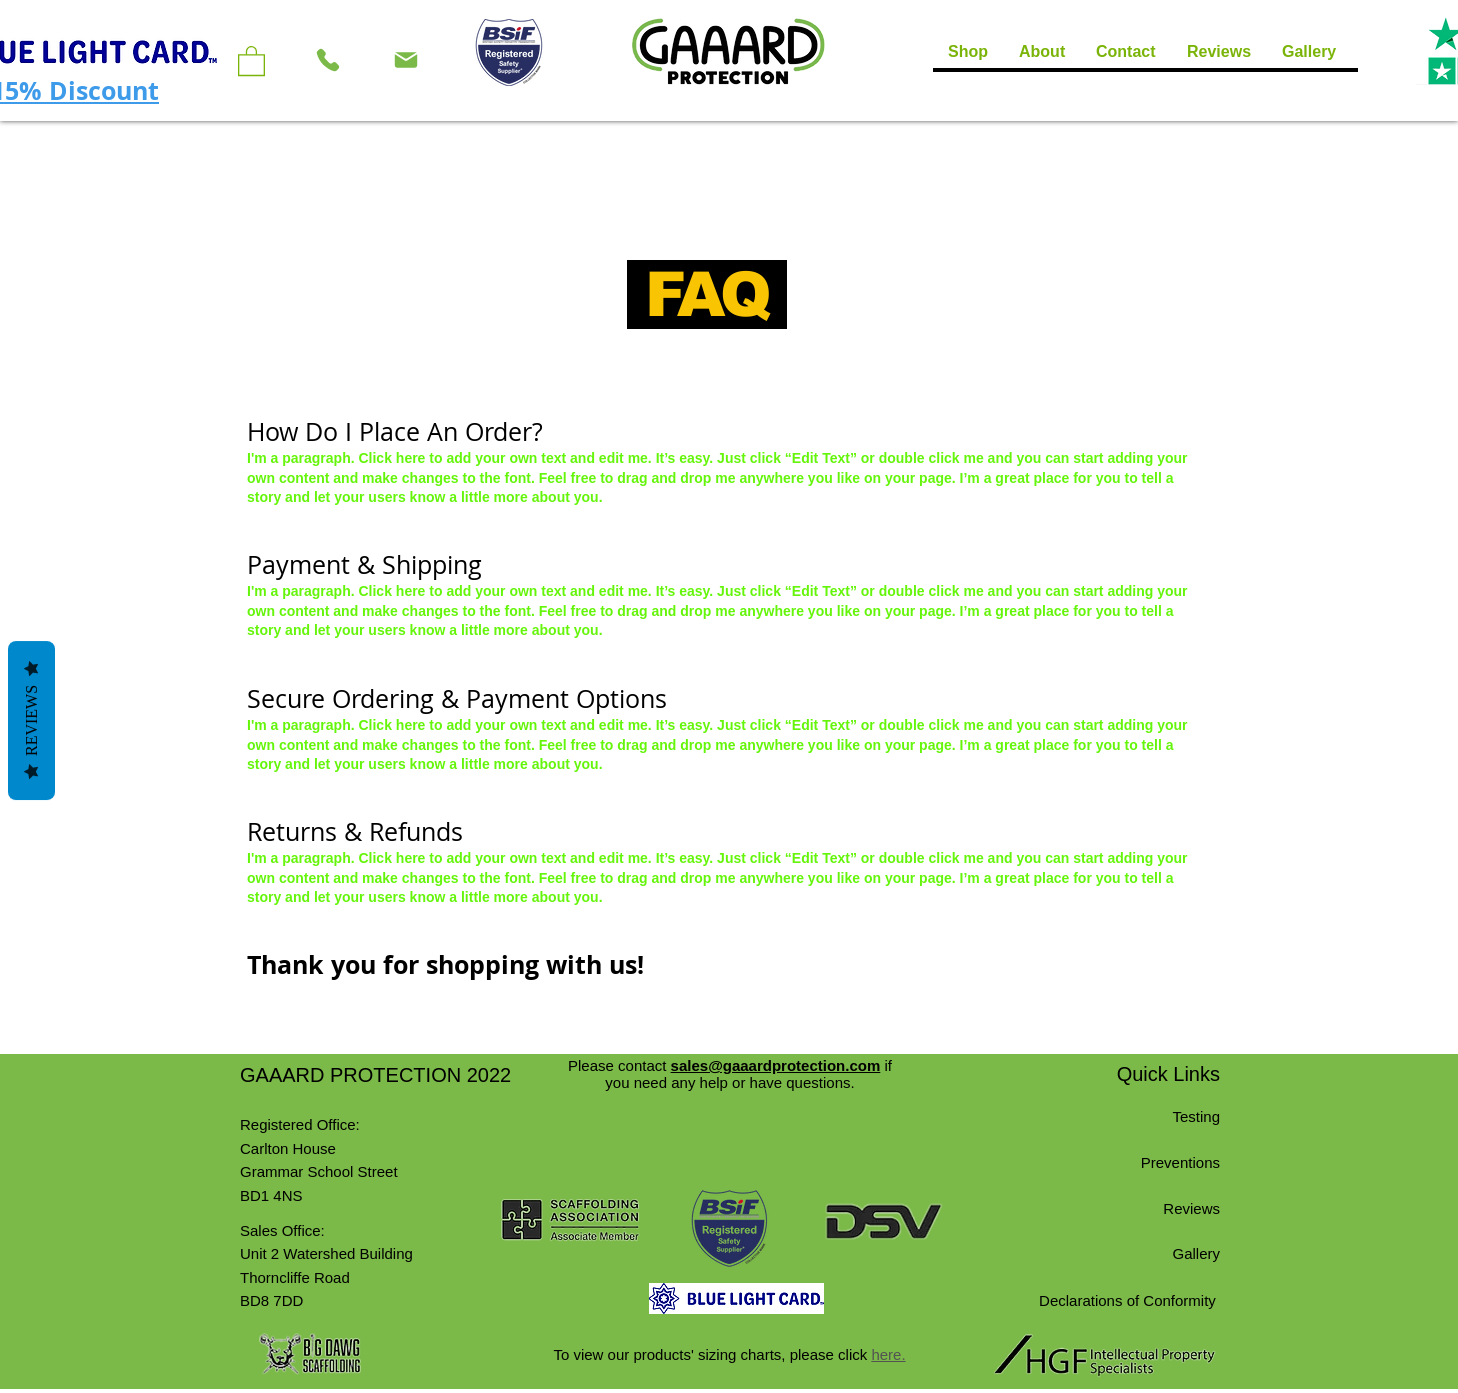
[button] (251, 60)
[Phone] (328, 60)
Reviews (31, 719)
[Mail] (406, 60)
